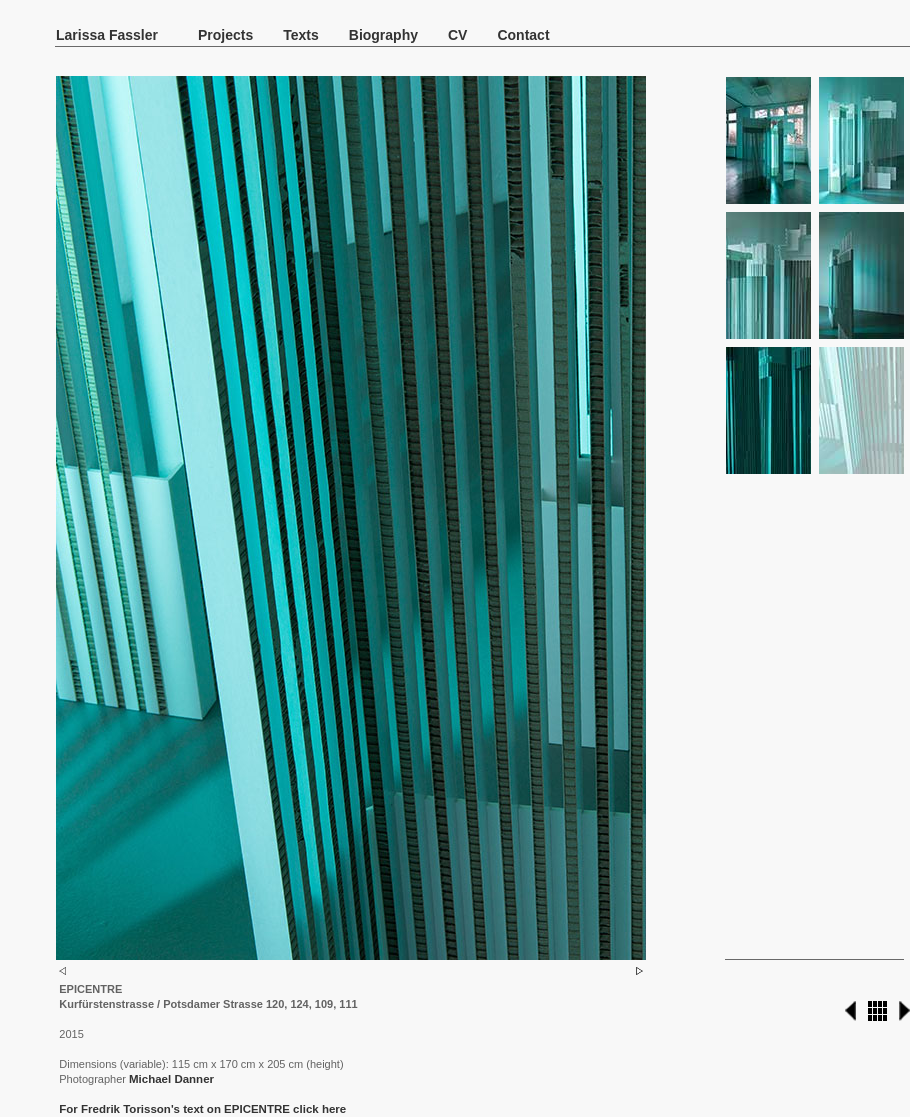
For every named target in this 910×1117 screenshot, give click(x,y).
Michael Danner (171, 1079)
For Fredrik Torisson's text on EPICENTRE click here (202, 1109)
